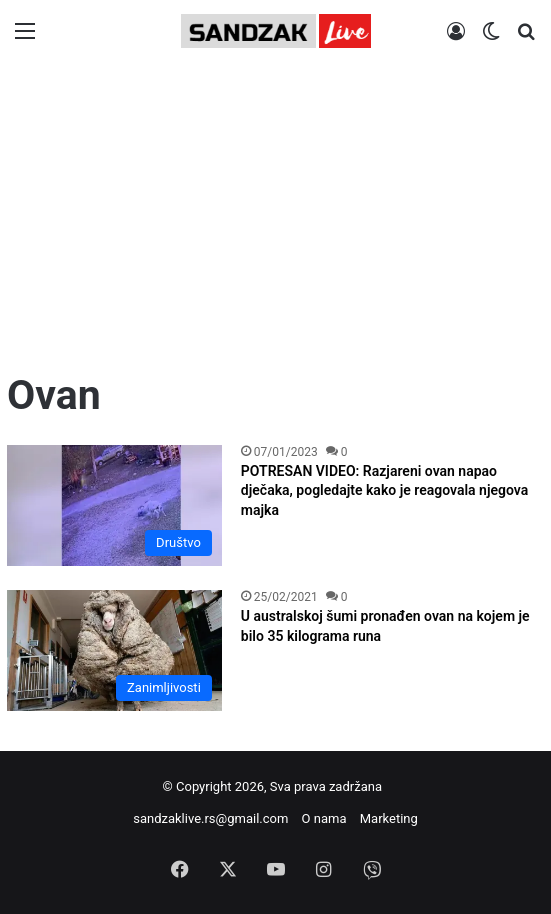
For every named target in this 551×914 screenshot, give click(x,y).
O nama (324, 818)
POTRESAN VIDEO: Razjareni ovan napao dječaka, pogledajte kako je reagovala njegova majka (384, 490)
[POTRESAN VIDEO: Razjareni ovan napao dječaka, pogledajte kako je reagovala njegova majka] (114, 505)
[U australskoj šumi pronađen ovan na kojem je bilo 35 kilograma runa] (114, 650)
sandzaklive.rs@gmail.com (210, 818)
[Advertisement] (275, 217)
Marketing (389, 818)
